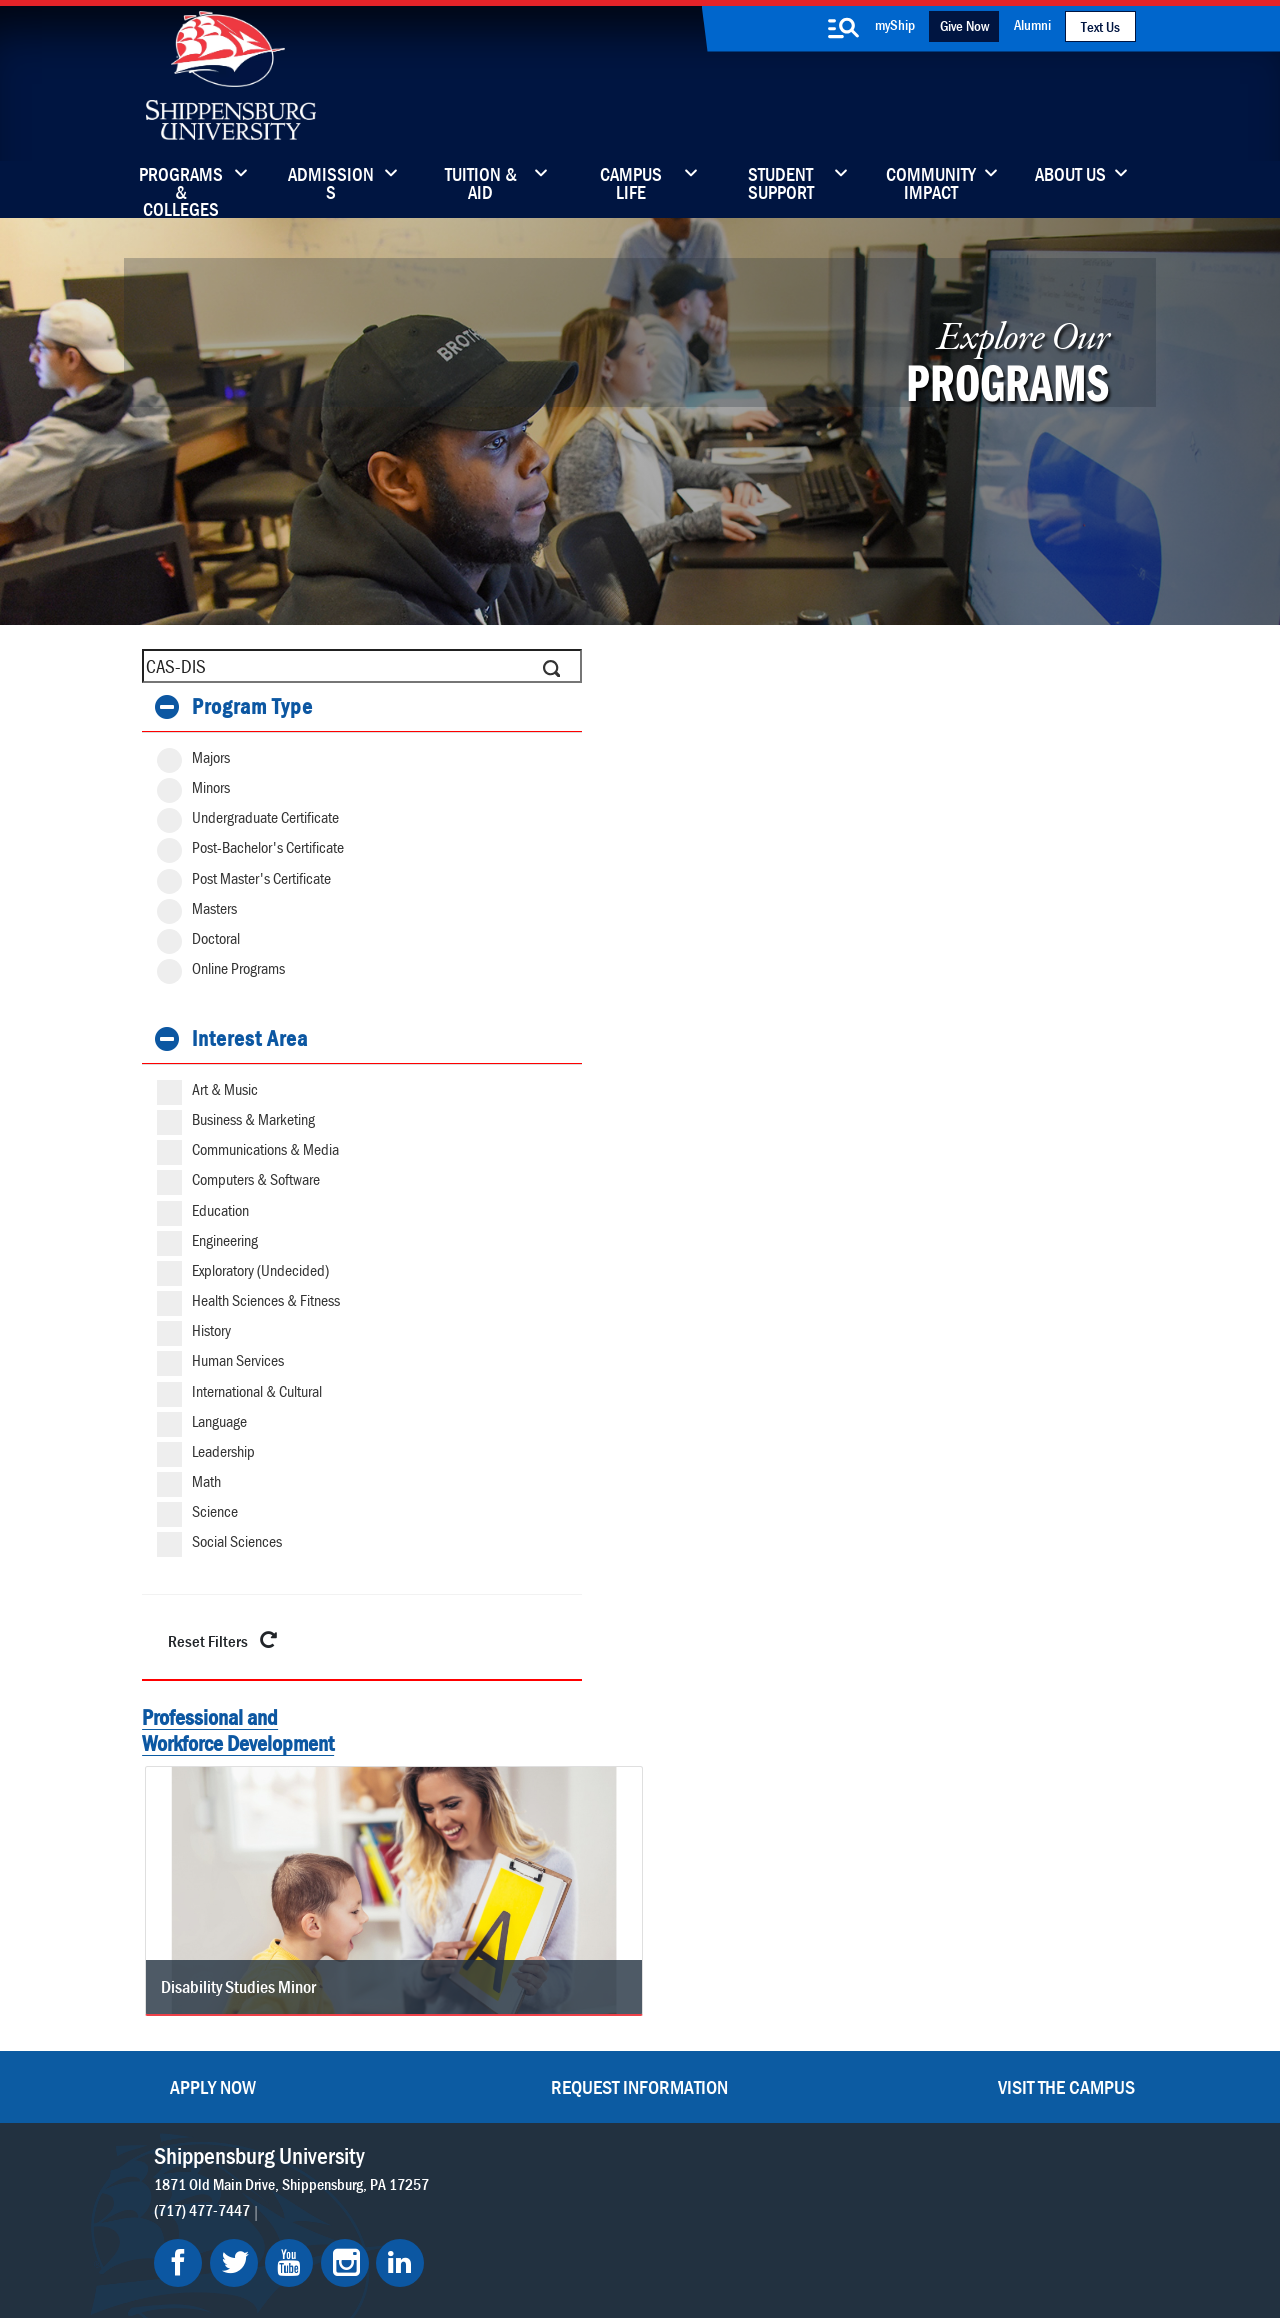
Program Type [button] (252, 706)
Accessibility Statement (994, 2007)
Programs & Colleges (181, 185)
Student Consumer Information (608, 2250)
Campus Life (631, 185)
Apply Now (213, 1805)
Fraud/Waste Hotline (777, 2250)
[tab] (264, 707)
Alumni (1032, 24)
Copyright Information (606, 2230)
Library (558, 1965)
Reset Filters (226, 1639)
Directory (565, 1923)
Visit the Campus (1066, 1805)
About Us (1070, 176)
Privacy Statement (374, 2230)
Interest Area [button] (250, 1038)
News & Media (583, 2007)
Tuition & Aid (481, 185)
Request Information (639, 1805)
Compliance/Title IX (443, 2250)
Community (764, 1923)
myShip (895, 24)
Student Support (781, 185)
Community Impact (931, 185)
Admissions (331, 185)
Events (557, 2049)
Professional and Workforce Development (238, 1729)
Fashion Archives (781, 2007)
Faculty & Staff (965, 1923)
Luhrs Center (768, 1965)
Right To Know (731, 2230)
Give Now (964, 25)
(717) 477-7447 (202, 1929)
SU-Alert (754, 2049)
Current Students (782, 2091)
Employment (577, 2091)
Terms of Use (485, 2230)
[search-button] (843, 28)
